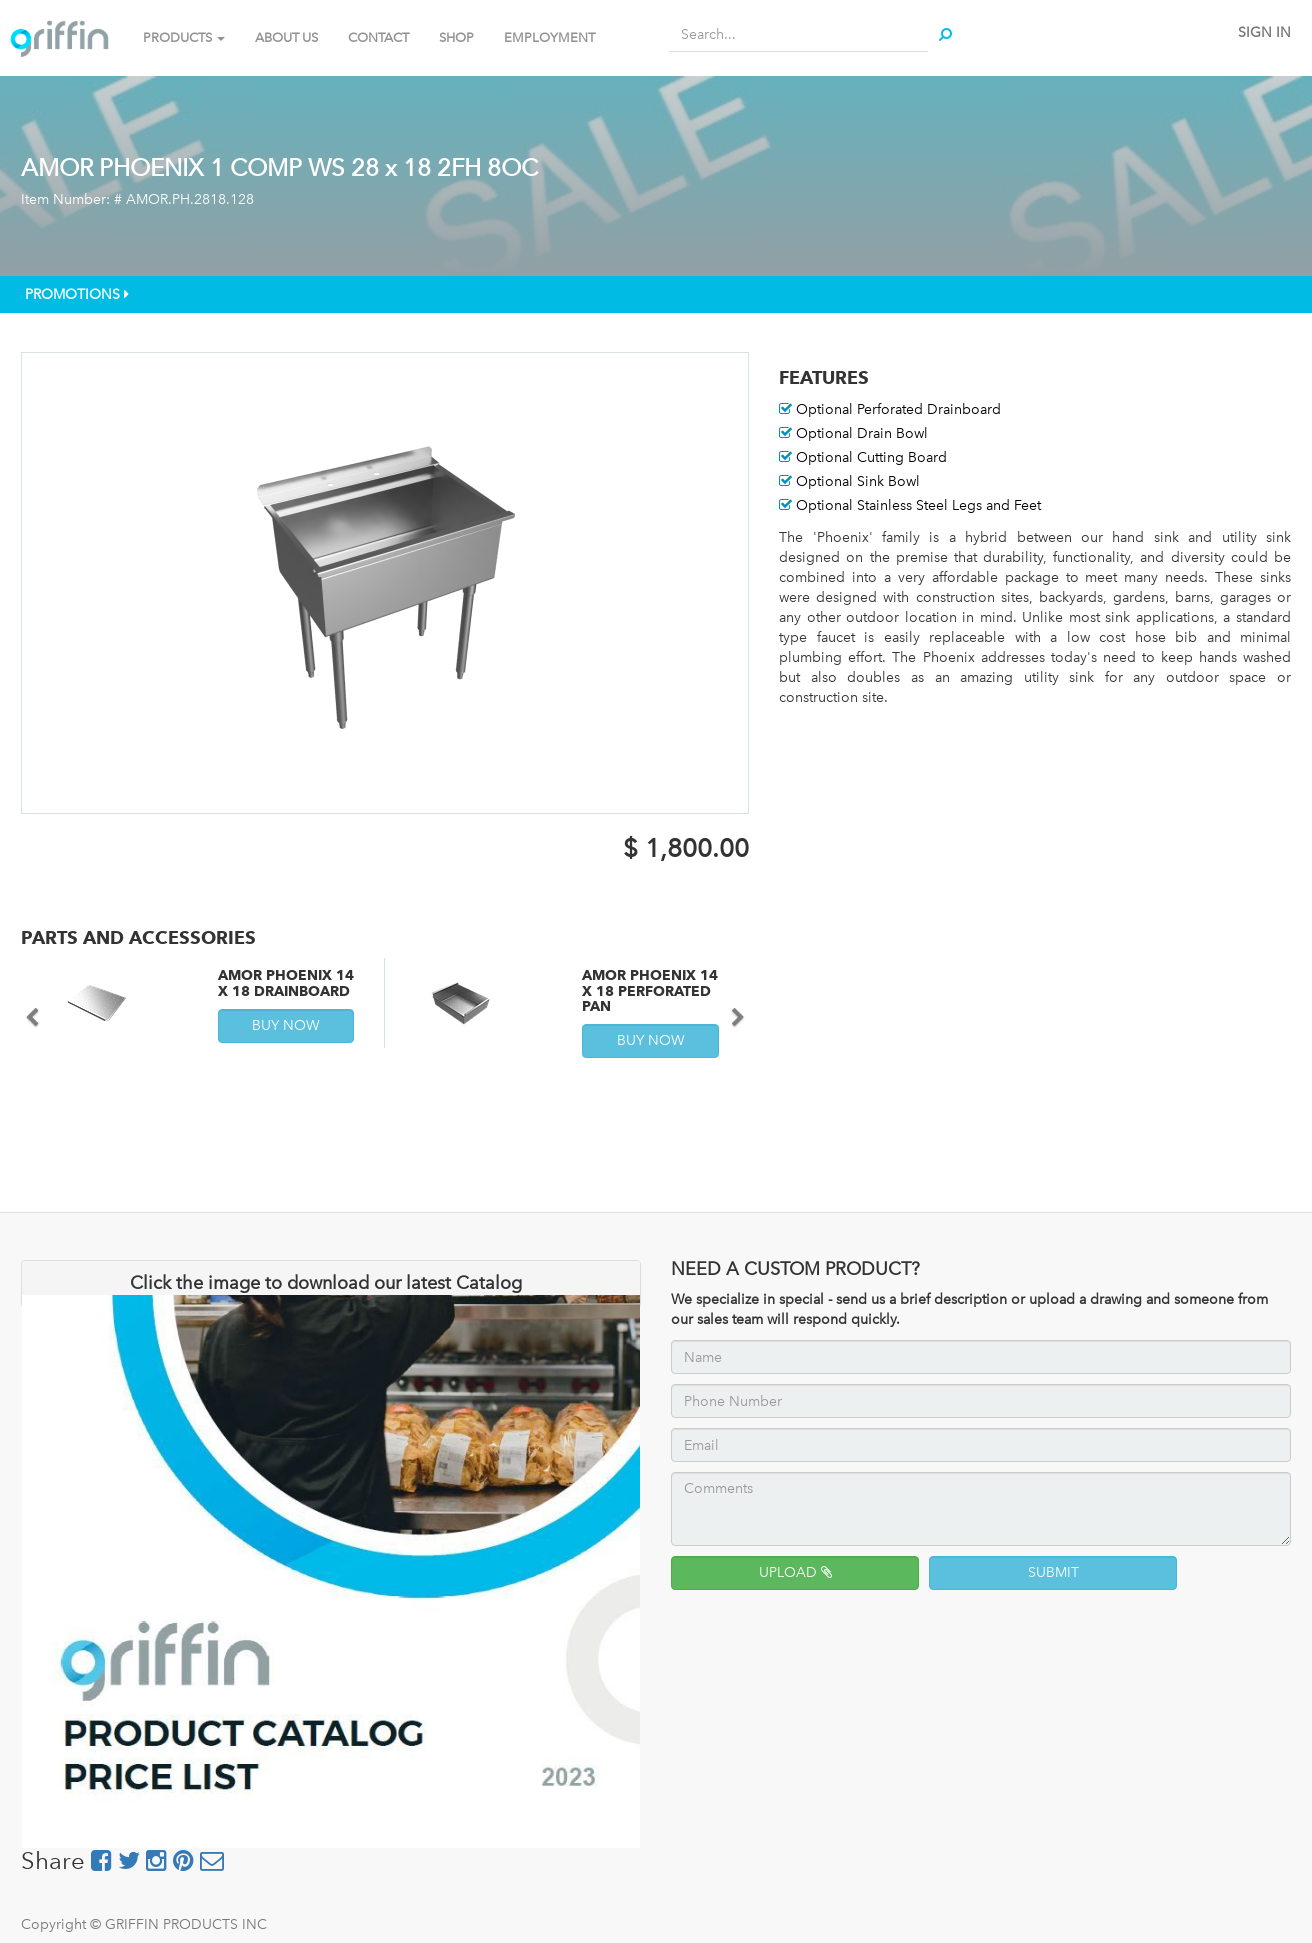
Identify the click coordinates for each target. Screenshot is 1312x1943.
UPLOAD (795, 1572)
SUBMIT (1053, 1572)
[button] (730, 1008)
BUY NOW (286, 1025)
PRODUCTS (184, 37)
